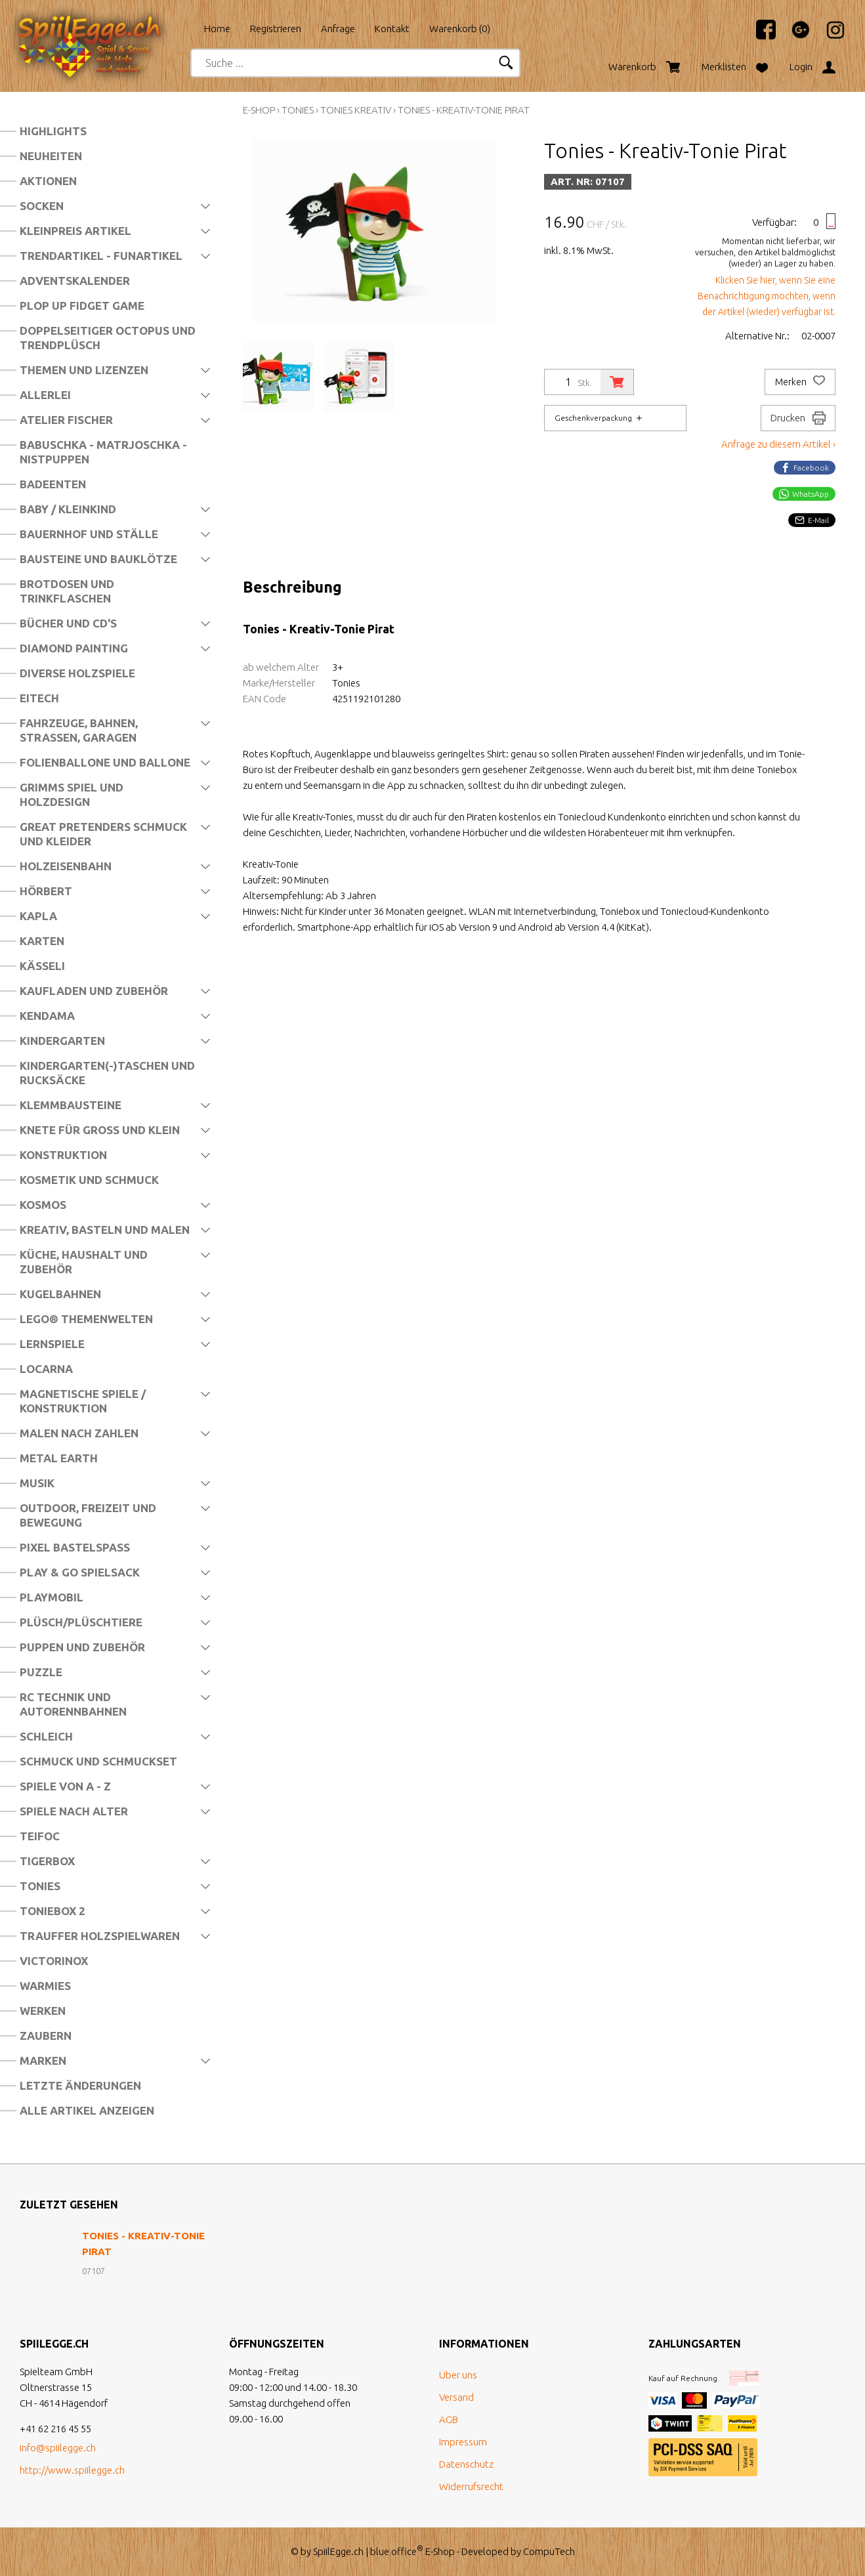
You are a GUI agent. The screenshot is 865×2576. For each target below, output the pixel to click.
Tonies (40, 1886)
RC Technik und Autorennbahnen (73, 1704)
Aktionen (48, 181)
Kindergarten (62, 1040)
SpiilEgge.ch (338, 2551)
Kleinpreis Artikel (75, 230)
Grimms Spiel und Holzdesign (71, 794)
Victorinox (54, 1960)
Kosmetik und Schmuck (89, 1179)
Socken (42, 206)
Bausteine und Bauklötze (98, 559)
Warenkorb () (459, 28)
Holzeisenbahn (66, 866)
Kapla (38, 916)
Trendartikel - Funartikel (101, 255)
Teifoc (40, 1836)
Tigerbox (47, 1861)
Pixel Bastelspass (75, 1547)
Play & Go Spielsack (80, 1572)
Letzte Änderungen (80, 2085)
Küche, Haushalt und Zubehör (84, 1261)
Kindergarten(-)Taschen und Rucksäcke (107, 1072)
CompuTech (549, 2551)
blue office (396, 2551)
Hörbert (46, 891)
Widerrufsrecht (471, 2486)
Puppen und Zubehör (82, 1647)
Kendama (47, 1015)
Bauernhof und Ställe (89, 534)
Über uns (458, 2374)
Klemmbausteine (70, 1105)
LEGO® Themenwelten (86, 1319)
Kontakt (392, 28)
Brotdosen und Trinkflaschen (67, 591)
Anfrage (338, 28)
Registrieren (275, 28)
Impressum (463, 2441)
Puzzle (41, 1672)
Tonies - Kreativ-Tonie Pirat (464, 110)
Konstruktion (63, 1155)
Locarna (46, 1368)
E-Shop (259, 110)
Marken (43, 2060)
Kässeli (42, 966)
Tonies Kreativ (355, 110)
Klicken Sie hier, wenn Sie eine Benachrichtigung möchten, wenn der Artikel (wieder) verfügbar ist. (766, 296)
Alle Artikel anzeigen (87, 2110)
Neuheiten (51, 156)
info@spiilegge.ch (58, 2447)
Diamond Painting (74, 648)
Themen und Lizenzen (84, 370)
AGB (448, 2419)
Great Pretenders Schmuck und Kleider (103, 833)
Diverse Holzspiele (77, 673)
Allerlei (45, 395)
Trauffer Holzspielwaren (100, 1936)
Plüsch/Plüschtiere (81, 1622)
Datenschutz (466, 2464)
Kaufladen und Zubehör (94, 990)
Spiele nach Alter (74, 1811)
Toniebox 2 (52, 1911)
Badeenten (53, 484)
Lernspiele (52, 1344)
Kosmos (43, 1204)
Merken (800, 382)
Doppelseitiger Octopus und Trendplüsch (108, 337)
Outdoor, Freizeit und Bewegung (88, 1515)
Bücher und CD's (68, 623)
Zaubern (46, 2035)
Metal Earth (59, 1458)
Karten (42, 941)
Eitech (39, 698)
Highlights (53, 131)
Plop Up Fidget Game (82, 305)
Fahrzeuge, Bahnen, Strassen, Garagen (79, 730)
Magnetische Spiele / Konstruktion (83, 1400)
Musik (37, 1483)
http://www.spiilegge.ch (72, 2470)
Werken (43, 2010)
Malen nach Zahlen (79, 1433)
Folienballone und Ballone (105, 762)
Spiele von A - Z (65, 1786)
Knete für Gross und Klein (100, 1130)
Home (217, 28)
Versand (456, 2397)
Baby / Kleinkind (68, 509)
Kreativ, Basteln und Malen (105, 1229)
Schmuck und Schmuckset (98, 1761)
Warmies (45, 1985)
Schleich (46, 1736)
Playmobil (51, 1597)
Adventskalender (75, 280)
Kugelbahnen (60, 1294)
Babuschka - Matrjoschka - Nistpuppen (103, 451)
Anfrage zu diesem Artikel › (778, 444)
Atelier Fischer (66, 419)
